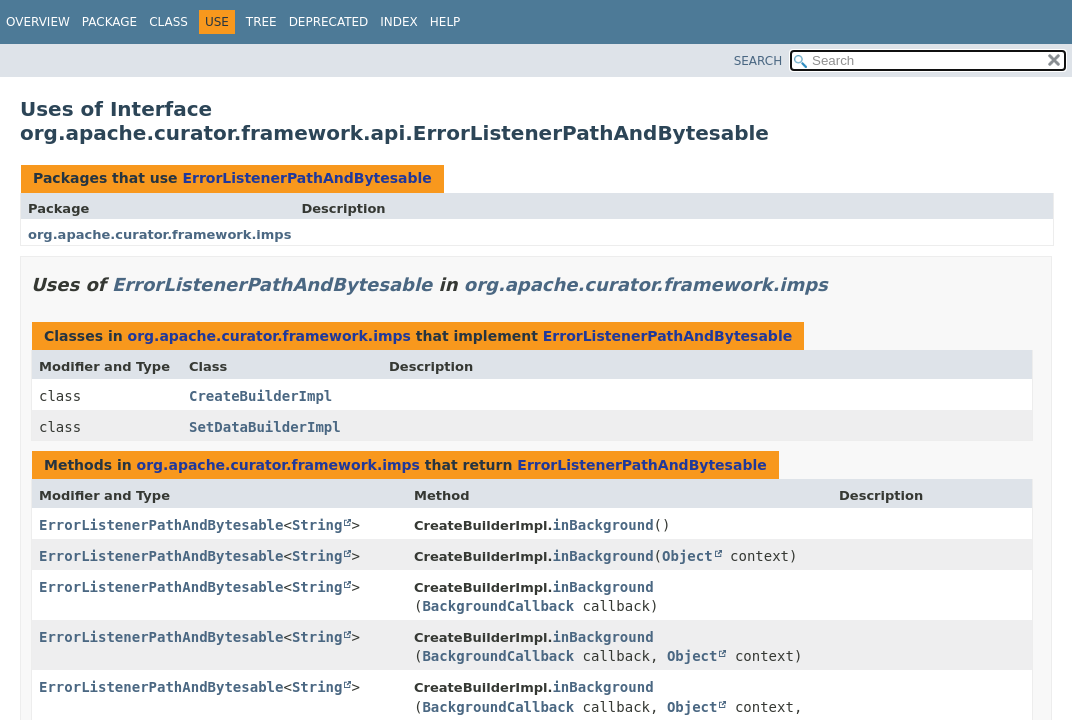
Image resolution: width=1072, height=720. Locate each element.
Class (168, 22)
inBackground (602, 525)
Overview (38, 22)
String (317, 525)
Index (399, 22)
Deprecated (329, 22)
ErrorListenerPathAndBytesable (306, 178)
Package (109, 22)
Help (445, 22)
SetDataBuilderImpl (265, 427)
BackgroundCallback (498, 606)
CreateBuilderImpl (260, 396)
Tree (261, 22)
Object (687, 556)
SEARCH (758, 61)
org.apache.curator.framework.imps (159, 234)
